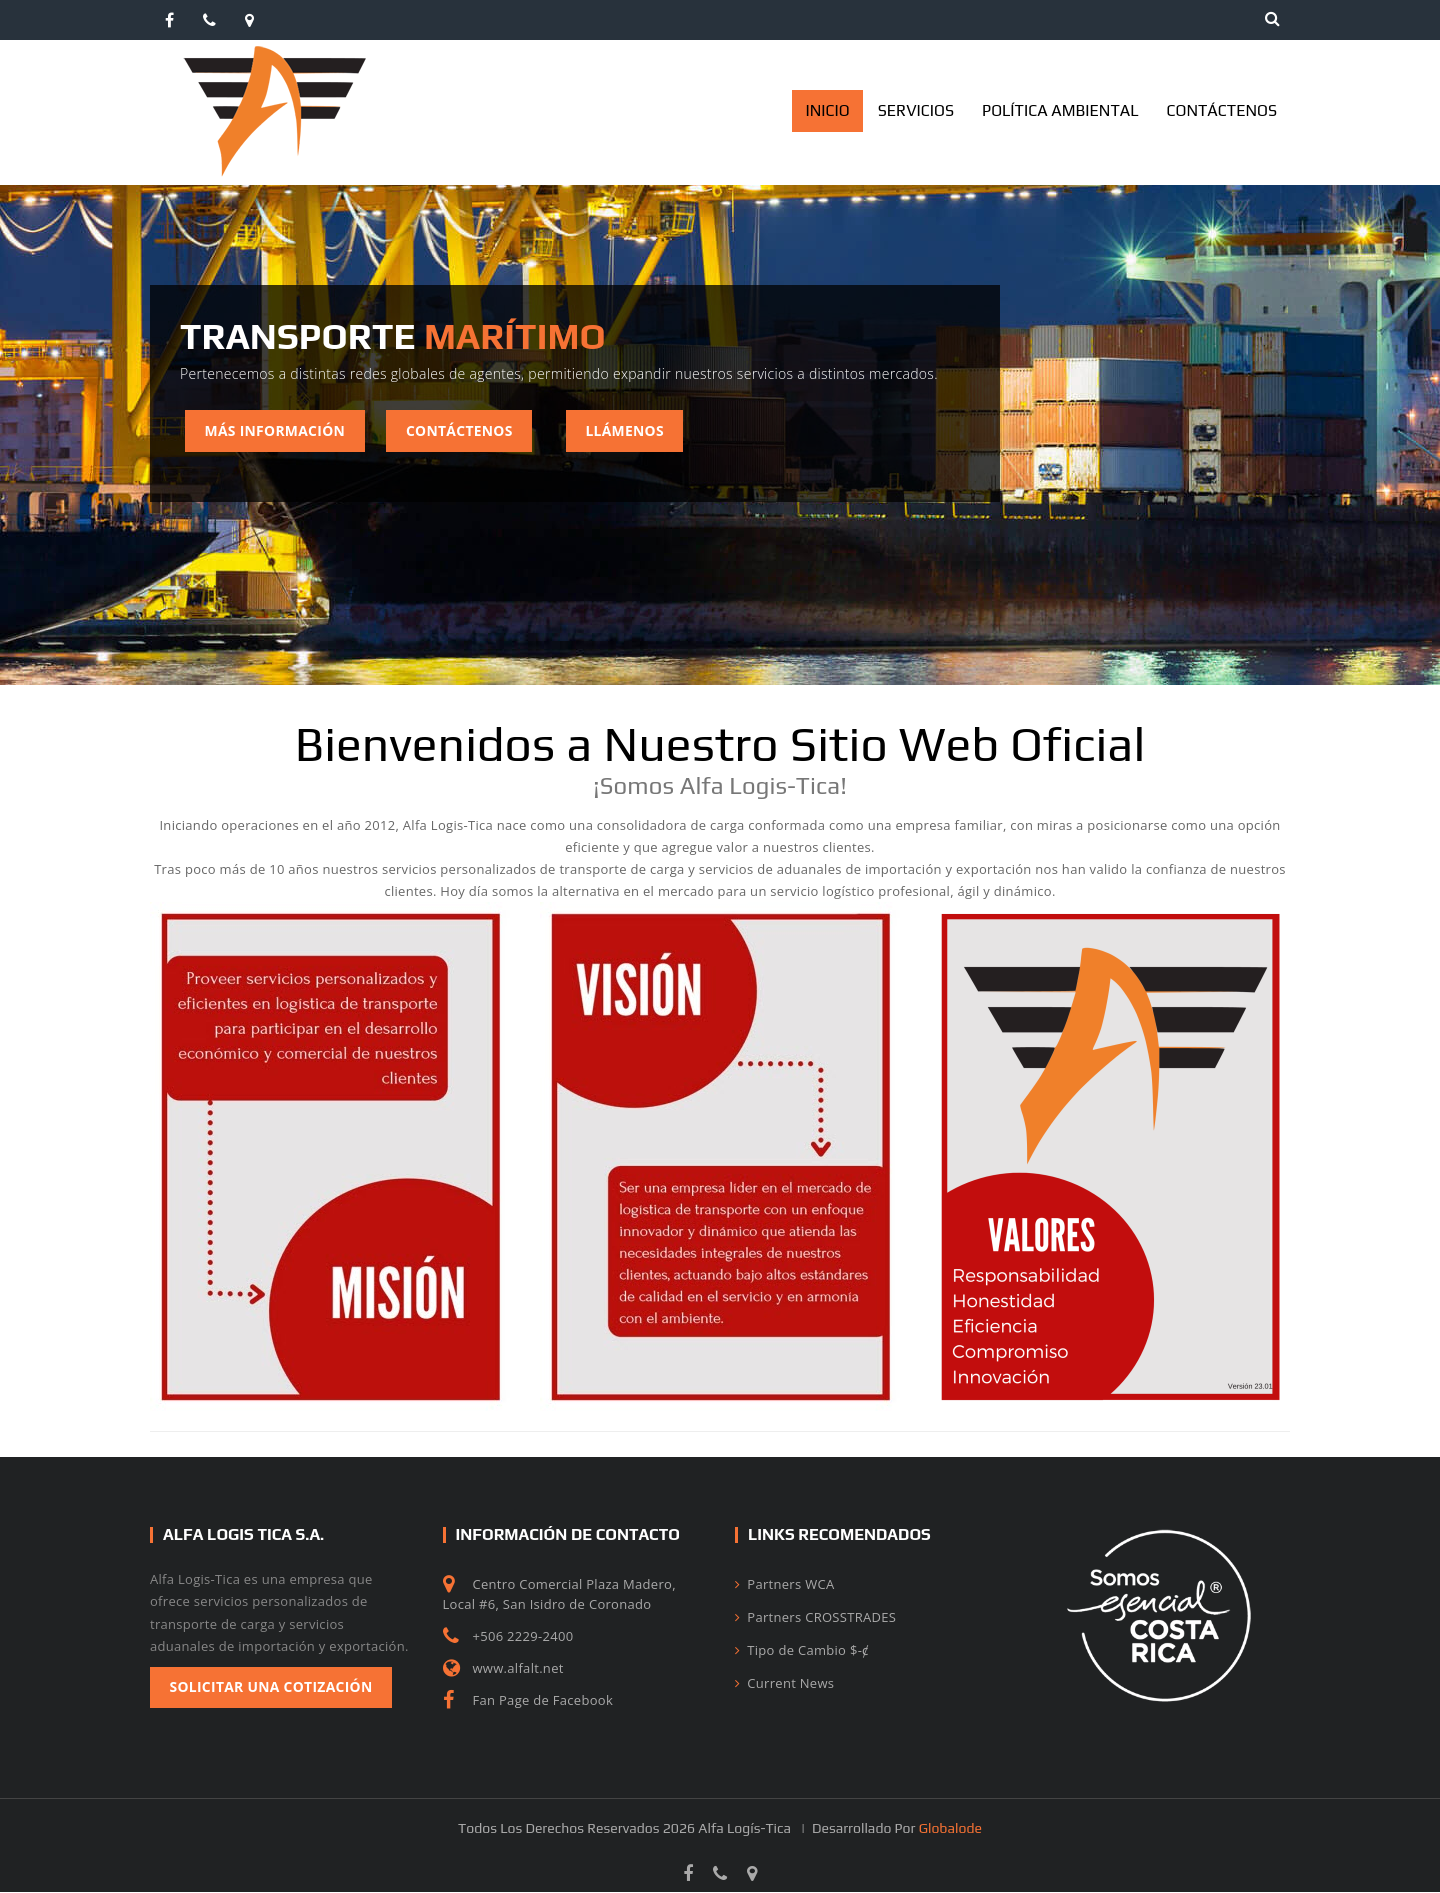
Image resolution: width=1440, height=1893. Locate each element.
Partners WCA (784, 1584)
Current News (784, 1683)
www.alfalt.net (518, 1668)
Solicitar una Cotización (272, 1687)
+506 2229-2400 (523, 1636)
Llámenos (629, 430)
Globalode (950, 1829)
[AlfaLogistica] (274, 53)
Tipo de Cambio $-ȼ (801, 1650)
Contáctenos (463, 430)
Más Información (276, 430)
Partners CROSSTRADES (815, 1617)
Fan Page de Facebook (543, 1700)
